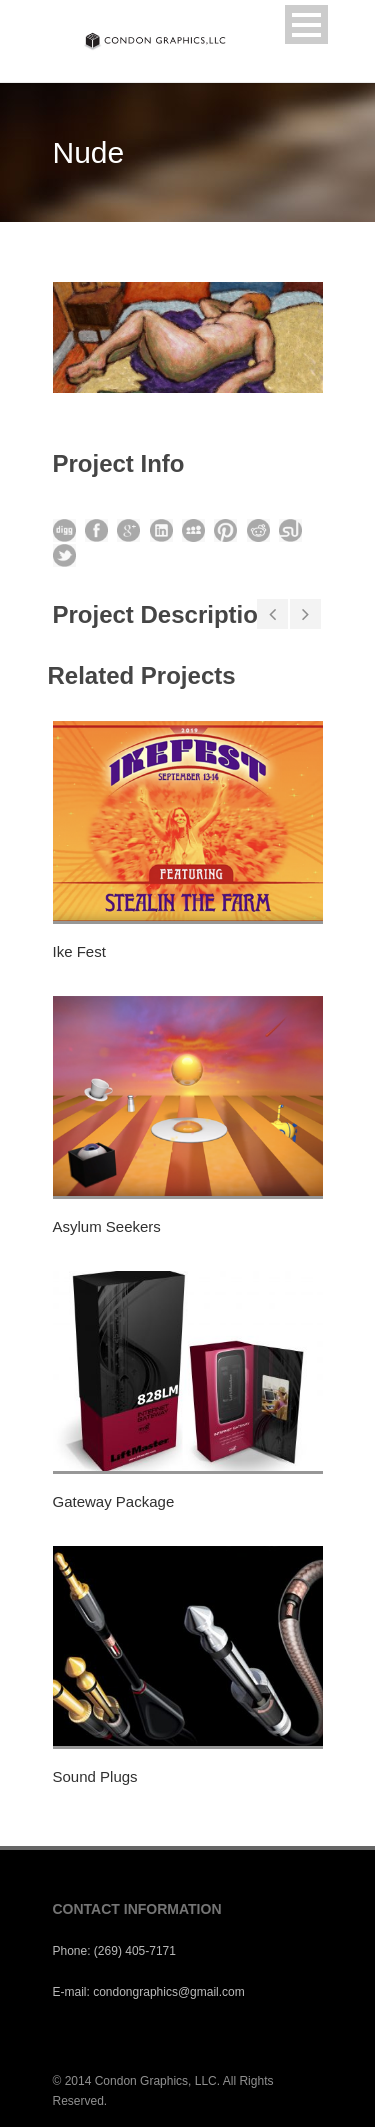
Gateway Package (114, 1501)
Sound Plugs (95, 1776)
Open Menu (306, 24)
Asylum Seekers (107, 1226)
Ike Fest (79, 951)
